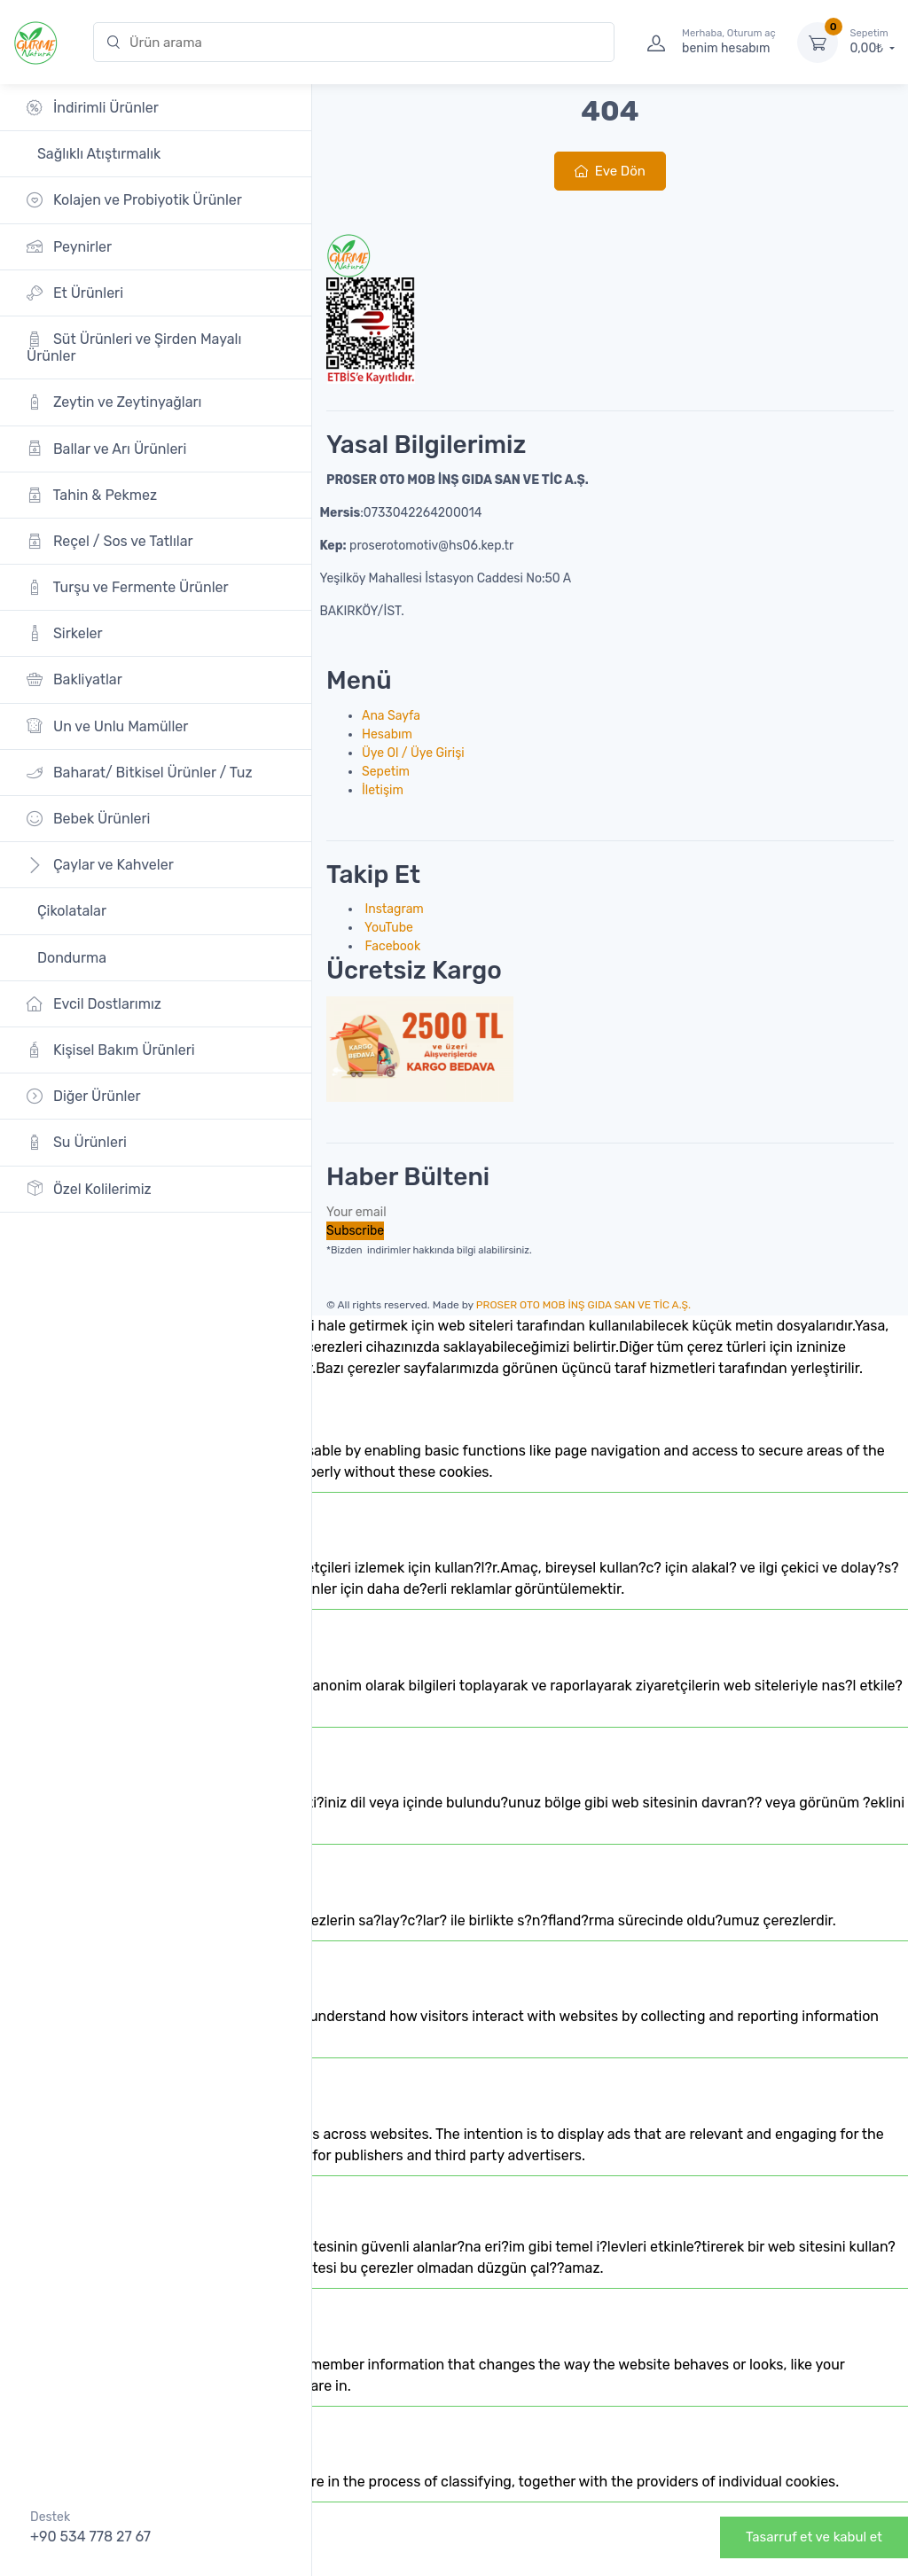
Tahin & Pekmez (92, 495)
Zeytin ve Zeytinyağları (114, 402)
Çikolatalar (70, 910)
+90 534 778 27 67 (90, 2536)
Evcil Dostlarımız (94, 1003)
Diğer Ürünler (84, 1096)
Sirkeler (65, 633)
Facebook (391, 946)
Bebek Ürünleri (89, 818)
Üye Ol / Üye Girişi (413, 753)
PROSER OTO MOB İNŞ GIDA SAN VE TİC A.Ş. (583, 1305)
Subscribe (355, 1230)
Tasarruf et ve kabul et (814, 2537)
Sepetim (386, 771)
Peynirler (69, 246)
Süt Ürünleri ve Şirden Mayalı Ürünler (134, 347)
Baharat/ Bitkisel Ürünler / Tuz (140, 772)
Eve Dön (610, 171)
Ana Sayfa (391, 715)
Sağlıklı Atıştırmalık (97, 153)
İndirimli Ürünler (93, 107)
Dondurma (70, 957)
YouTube (387, 927)
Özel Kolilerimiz (89, 1188)
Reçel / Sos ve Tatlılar (110, 541)
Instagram (393, 909)
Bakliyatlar (74, 679)
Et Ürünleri (75, 293)
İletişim (382, 790)
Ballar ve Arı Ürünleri (106, 448)
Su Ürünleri (77, 1142)
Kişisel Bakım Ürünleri (111, 1050)
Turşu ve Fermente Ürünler (128, 587)
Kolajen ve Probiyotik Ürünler (134, 199)
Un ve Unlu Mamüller (107, 725)
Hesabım (387, 734)
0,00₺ (872, 42)
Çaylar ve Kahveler (100, 864)
